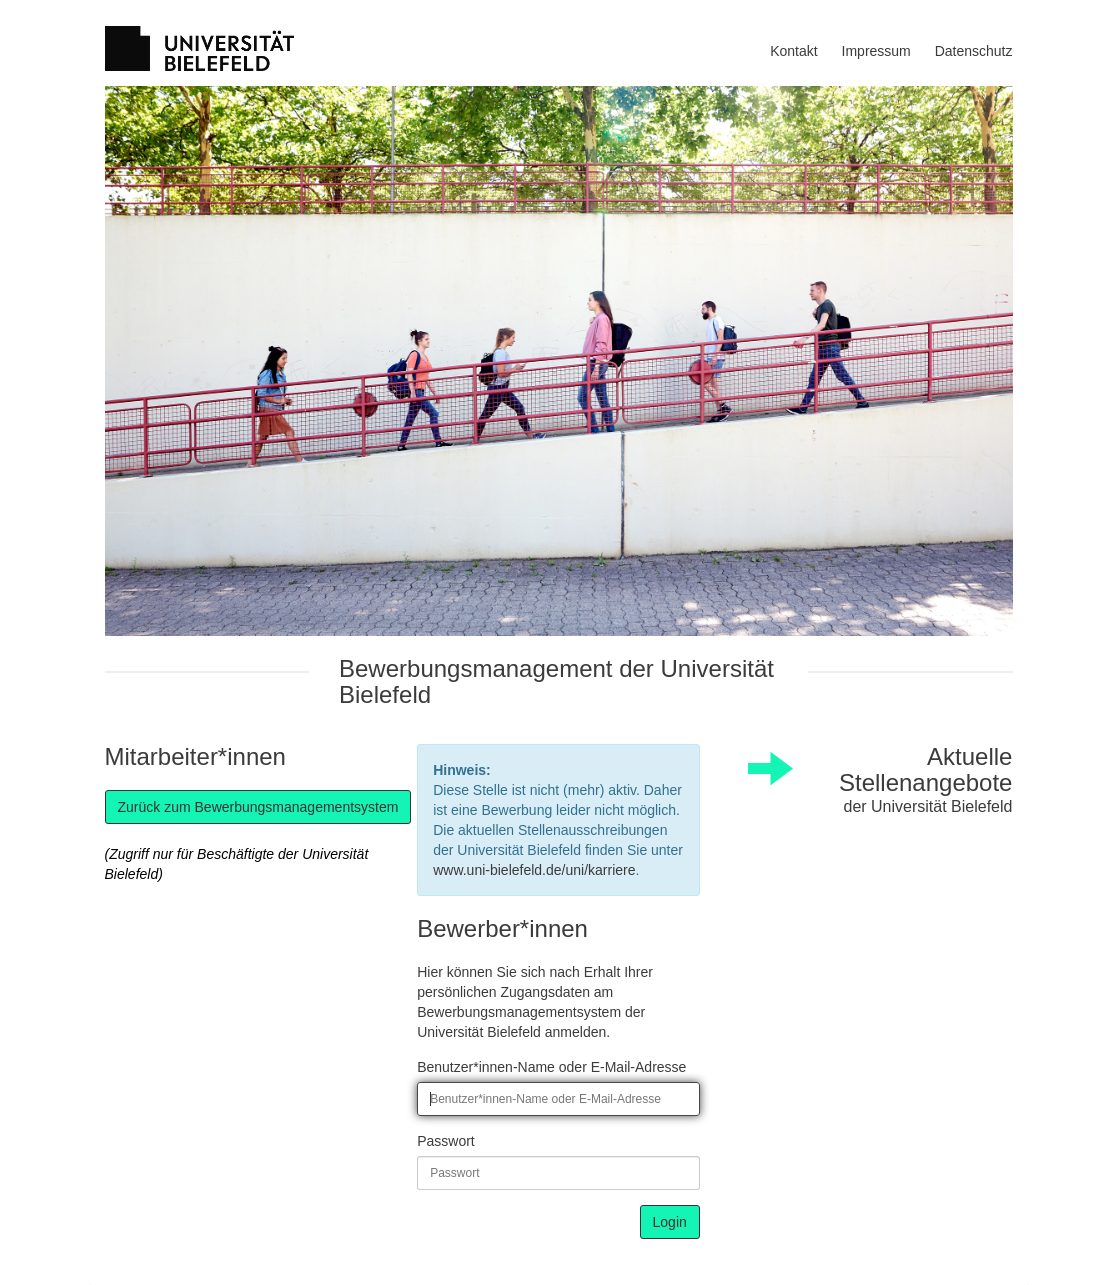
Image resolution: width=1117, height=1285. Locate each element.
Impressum (876, 51)
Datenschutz (974, 51)
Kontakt (793, 51)
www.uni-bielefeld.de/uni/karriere (534, 870)
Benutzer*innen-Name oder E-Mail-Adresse (551, 1067)
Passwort (446, 1141)
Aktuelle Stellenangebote (925, 769)
